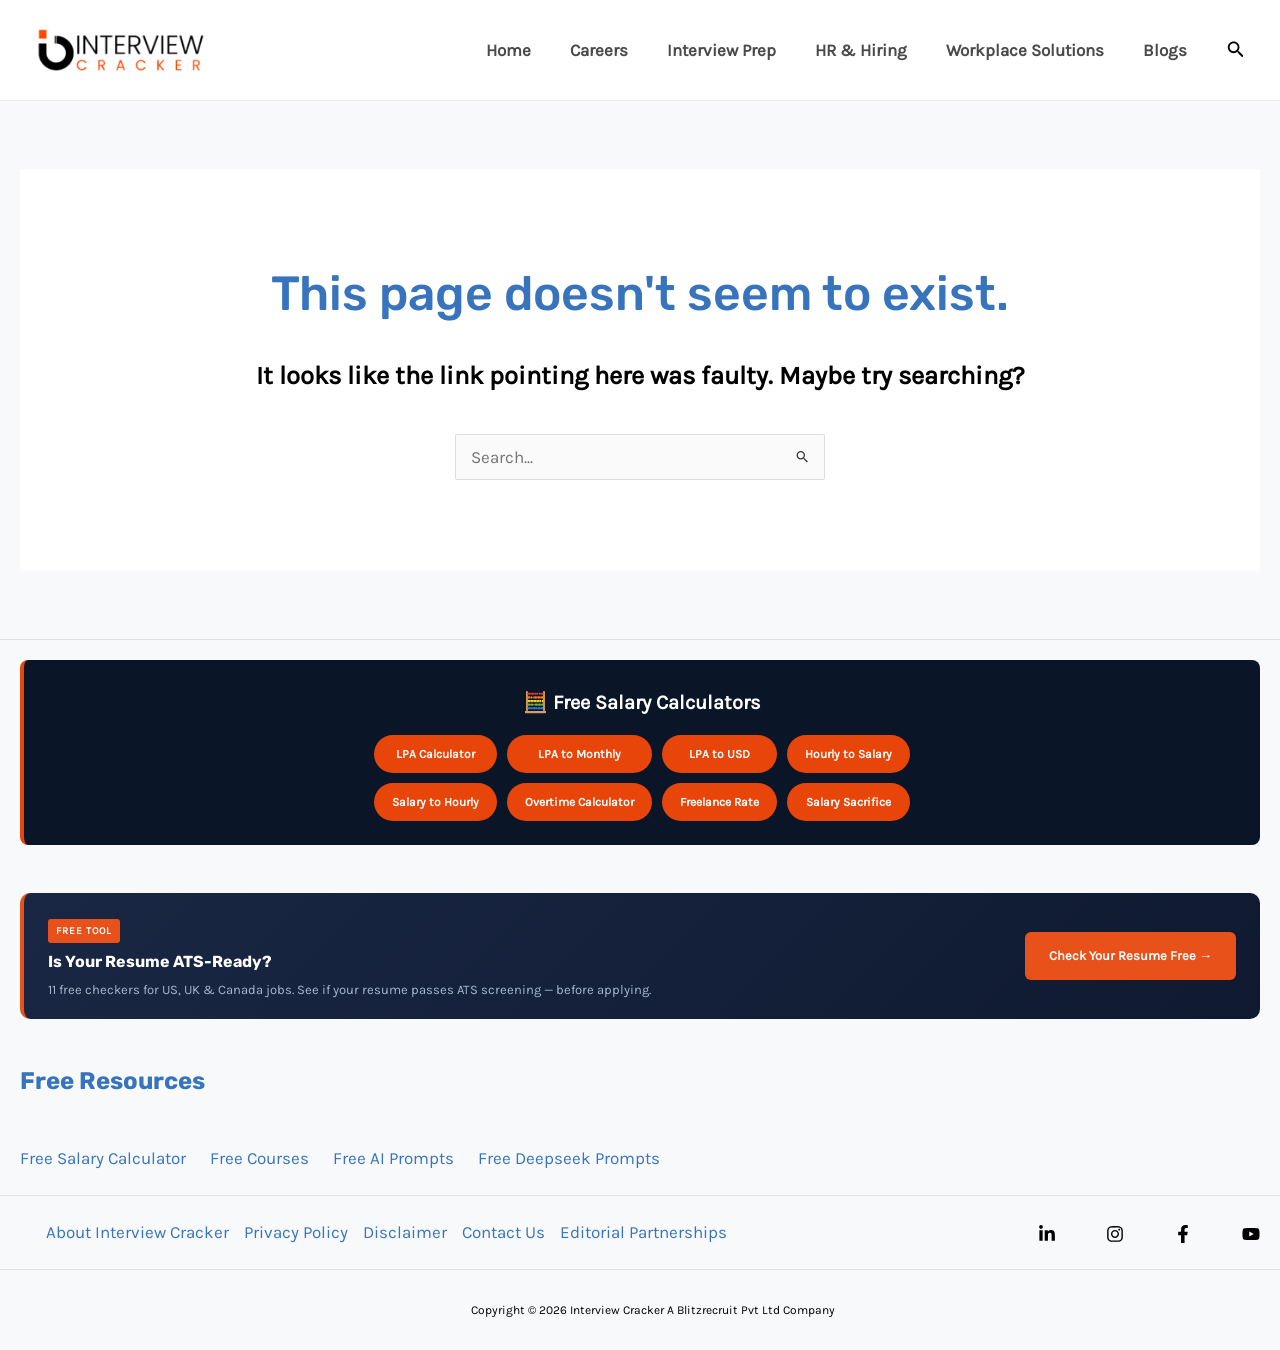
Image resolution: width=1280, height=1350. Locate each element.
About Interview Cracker (136, 1232)
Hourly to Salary (848, 754)
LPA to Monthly (579, 754)
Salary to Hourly (435, 802)
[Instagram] (1115, 1234)
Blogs (1168, 50)
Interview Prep (739, 50)
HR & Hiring (874, 50)
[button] (1236, 50)
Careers (622, 50)
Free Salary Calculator (103, 1158)
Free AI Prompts (393, 1158)
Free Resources (112, 1081)
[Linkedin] (1047, 1234)
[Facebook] (1183, 1234)
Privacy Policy (295, 1232)
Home (536, 50)
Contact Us (502, 1232)
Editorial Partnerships (642, 1232)
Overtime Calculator (579, 802)
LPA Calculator (435, 754)
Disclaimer (404, 1232)
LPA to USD (719, 754)
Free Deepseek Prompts (569, 1158)
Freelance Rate (719, 802)
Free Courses (259, 1158)
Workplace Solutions (1033, 50)
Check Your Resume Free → (1130, 955)
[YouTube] (1251, 1234)
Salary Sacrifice (848, 802)
